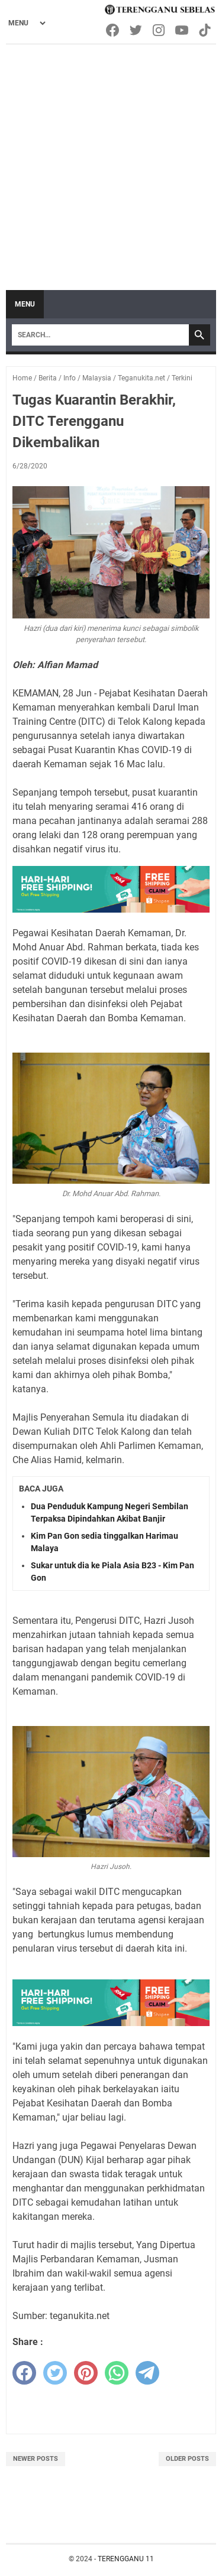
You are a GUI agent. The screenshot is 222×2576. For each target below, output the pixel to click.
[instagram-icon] (159, 30)
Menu (25, 304)
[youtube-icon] (182, 30)
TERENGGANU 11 (126, 2559)
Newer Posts (35, 2459)
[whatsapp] (116, 2373)
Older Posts (187, 2459)
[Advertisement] (111, 161)
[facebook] (24, 2373)
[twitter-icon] (136, 30)
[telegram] (147, 2373)
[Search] (100, 335)
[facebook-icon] (113, 30)
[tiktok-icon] (205, 30)
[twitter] (55, 2373)
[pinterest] (86, 2373)
